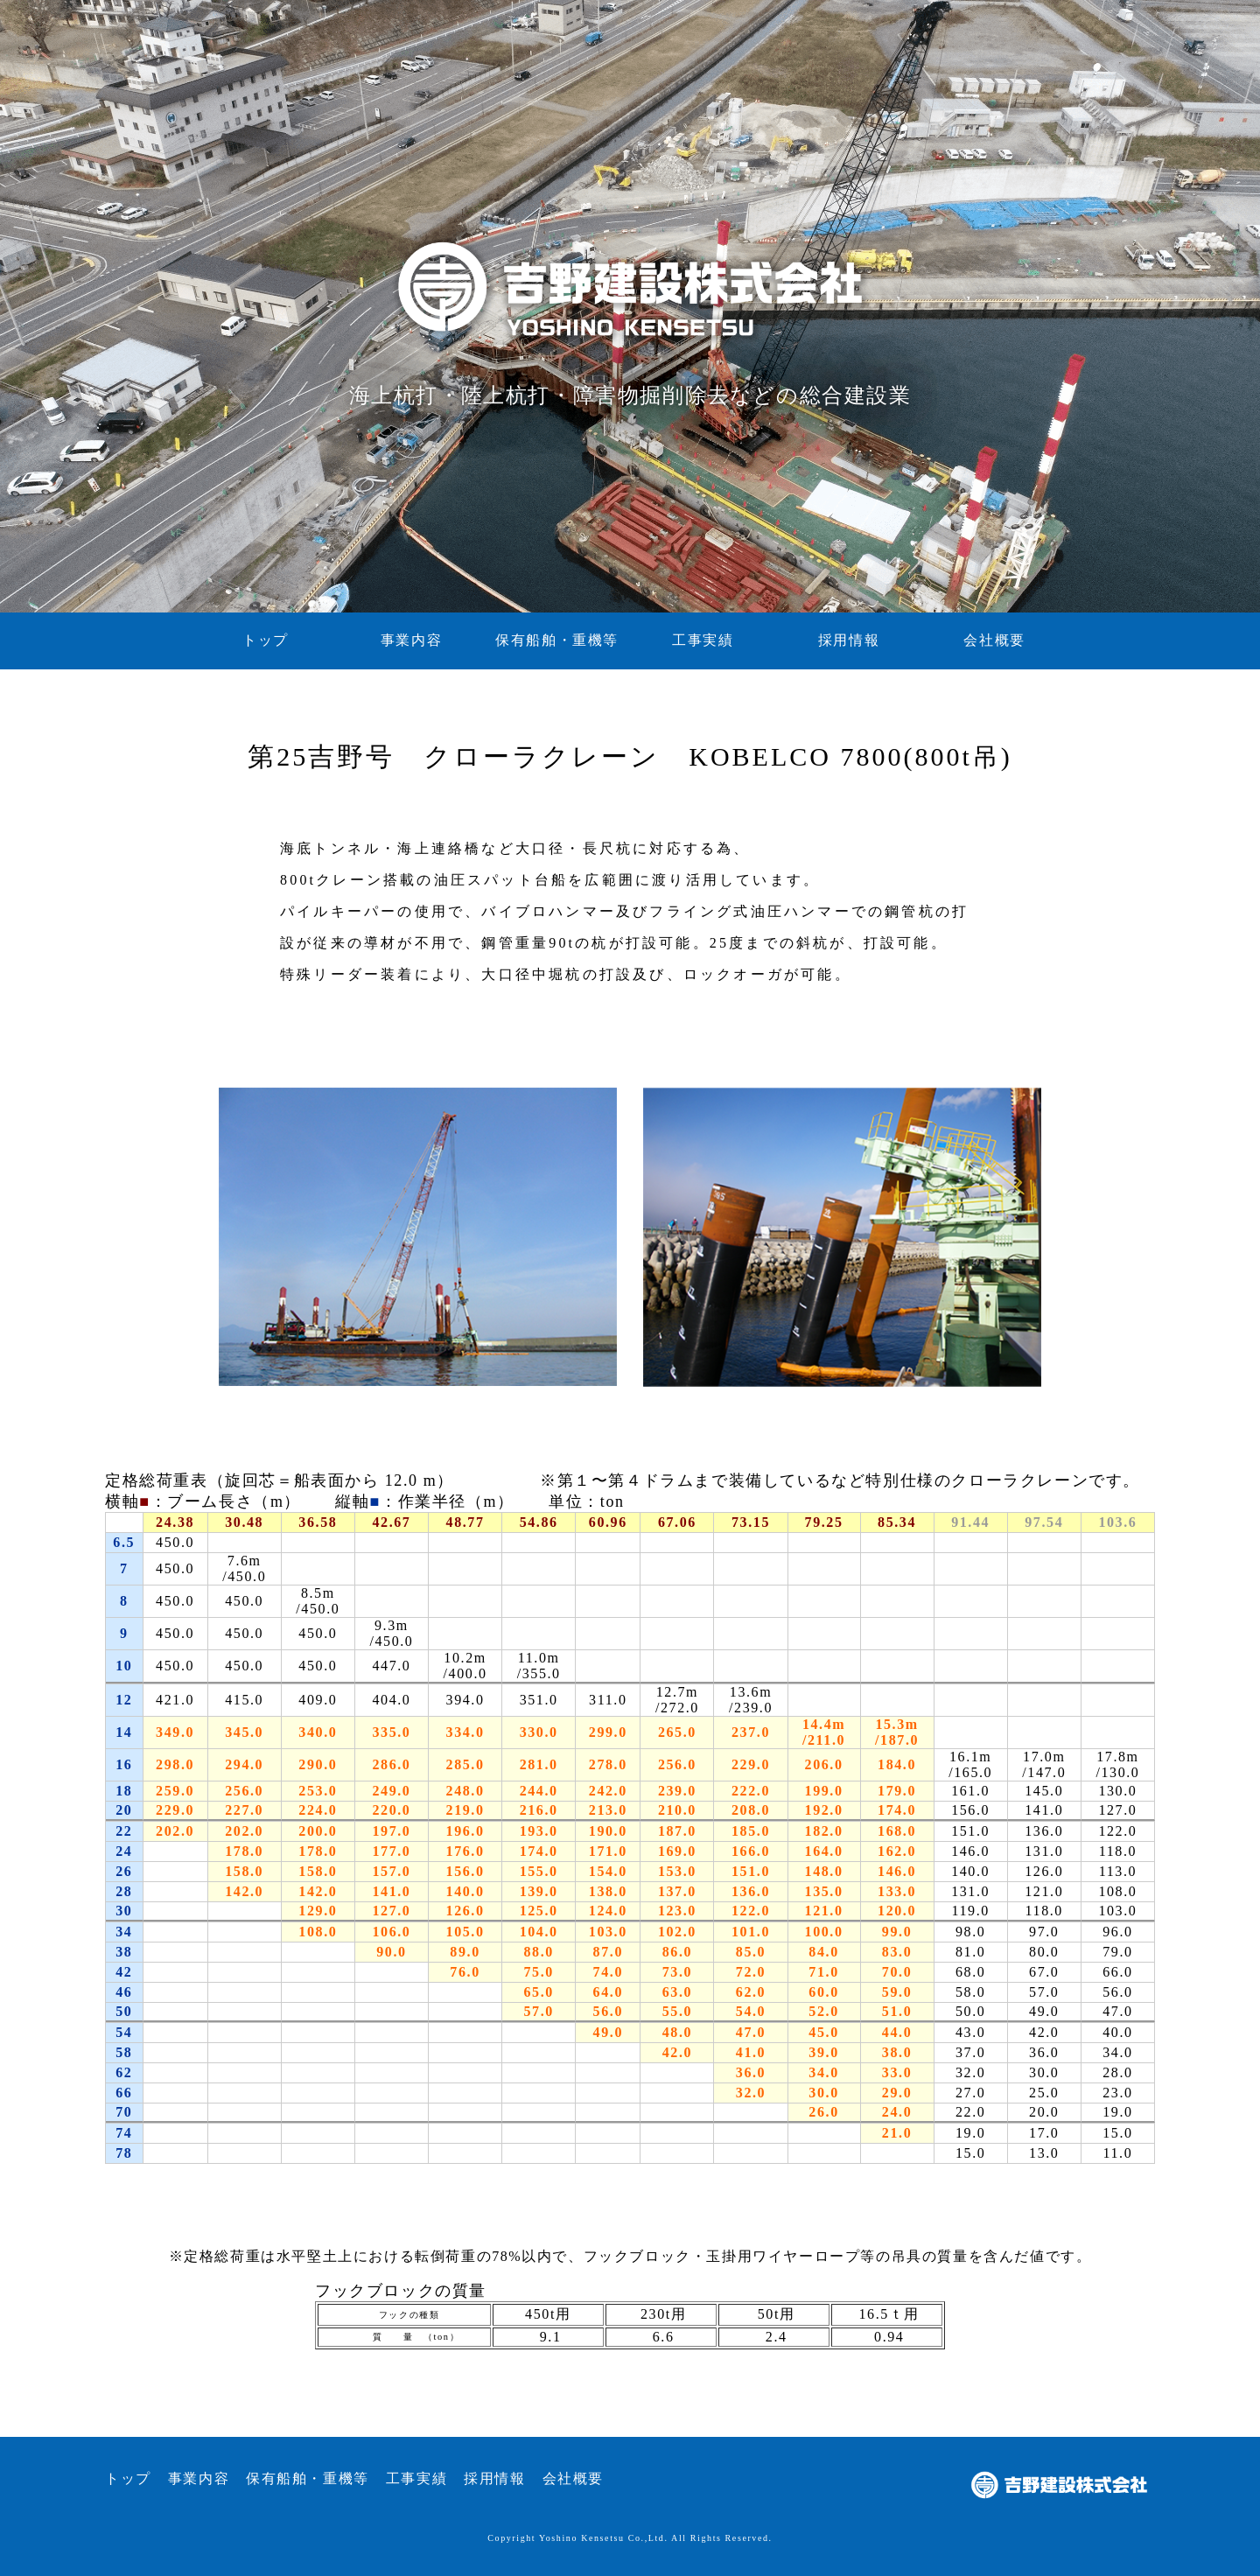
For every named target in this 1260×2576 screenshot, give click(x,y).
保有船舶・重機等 (557, 640)
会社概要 (994, 640)
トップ (265, 640)
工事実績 (702, 640)
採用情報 (848, 640)
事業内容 (411, 640)
